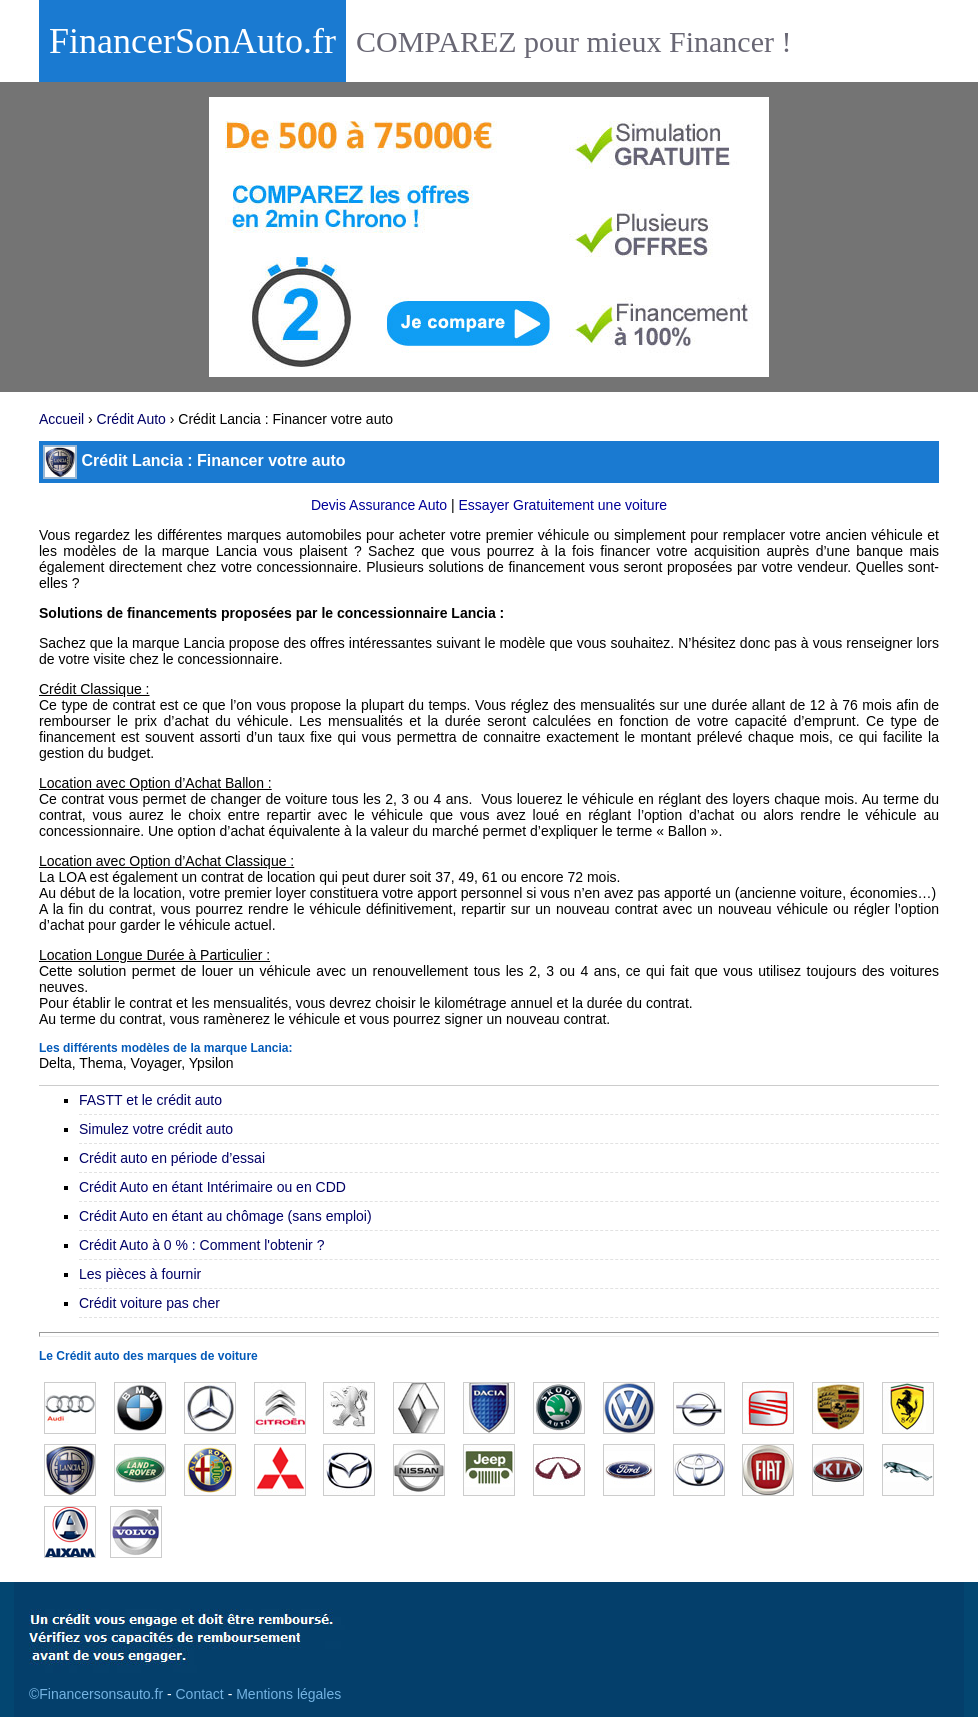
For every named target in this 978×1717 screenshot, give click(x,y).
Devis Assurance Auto (379, 505)
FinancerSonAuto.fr (192, 41)
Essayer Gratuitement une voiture (563, 505)
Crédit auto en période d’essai (172, 1158)
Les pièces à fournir (140, 1274)
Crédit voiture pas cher (149, 1303)
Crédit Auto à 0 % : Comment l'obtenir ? (201, 1245)
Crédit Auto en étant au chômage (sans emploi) (225, 1216)
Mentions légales (288, 1694)
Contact (200, 1694)
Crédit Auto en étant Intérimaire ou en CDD (212, 1187)
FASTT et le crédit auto (150, 1100)
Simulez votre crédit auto (156, 1129)
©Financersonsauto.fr (96, 1694)
